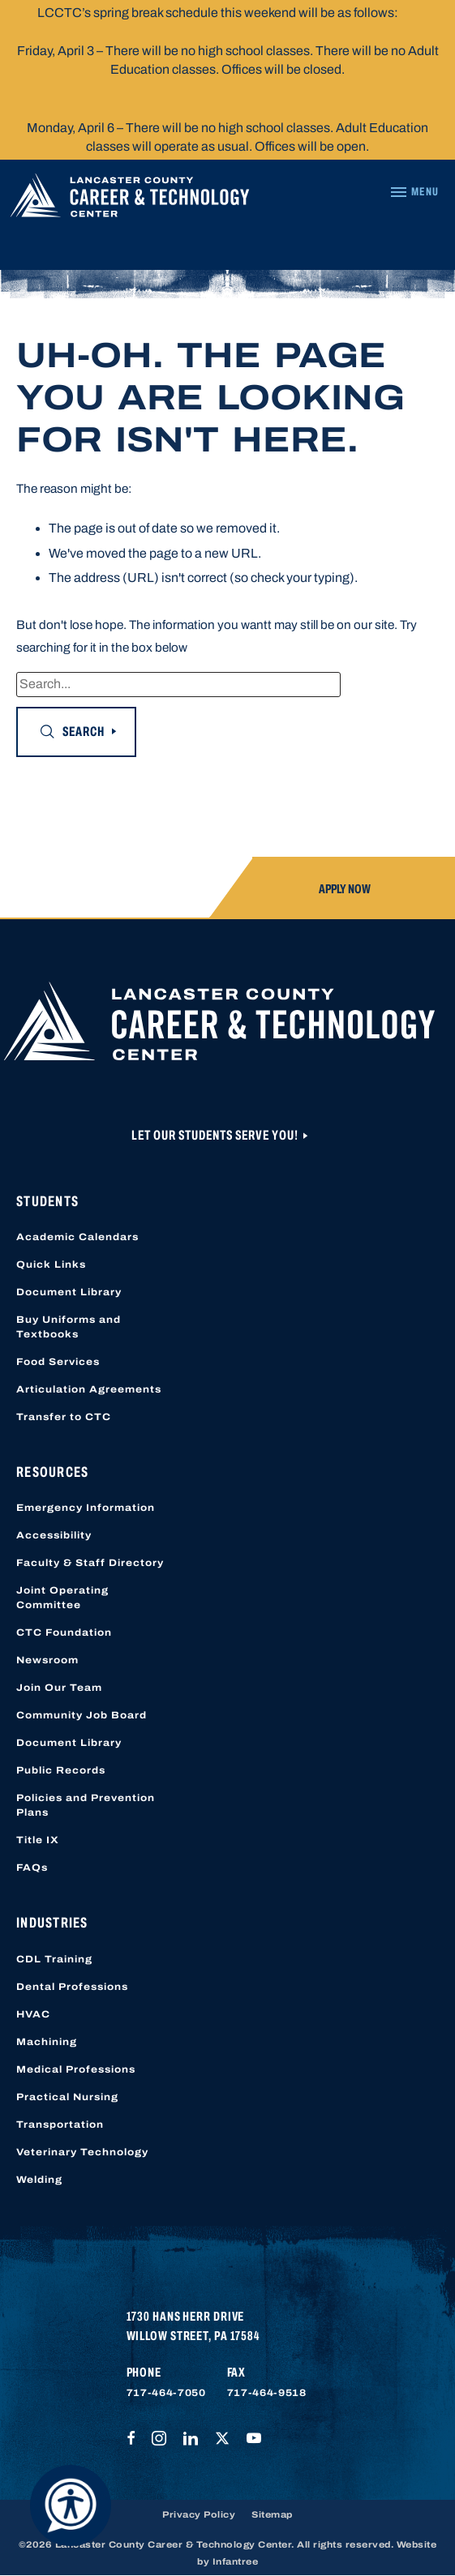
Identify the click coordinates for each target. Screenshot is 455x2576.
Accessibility (54, 1535)
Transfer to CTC (63, 1417)
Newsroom (47, 1660)
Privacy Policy (198, 2514)
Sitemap (272, 2514)
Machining (46, 2042)
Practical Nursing (67, 2097)
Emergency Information (85, 1507)
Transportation (60, 2124)
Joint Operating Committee (62, 1598)
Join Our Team (59, 1687)
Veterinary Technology (82, 2152)
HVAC (33, 2014)
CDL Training (54, 1959)
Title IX (37, 1840)
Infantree (235, 2561)
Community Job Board (81, 1715)
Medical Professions (75, 2069)
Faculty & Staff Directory (90, 1562)
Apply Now (345, 889)
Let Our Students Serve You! (216, 1135)
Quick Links (51, 1264)
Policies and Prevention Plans (85, 1805)
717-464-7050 (166, 2392)
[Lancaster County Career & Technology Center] (129, 199)
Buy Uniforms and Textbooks (68, 1327)
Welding (39, 2179)
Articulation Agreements (88, 1389)
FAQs (32, 1867)
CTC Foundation (64, 1632)
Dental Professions (72, 1986)
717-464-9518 (267, 2392)
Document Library (69, 1292)
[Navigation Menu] (414, 192)
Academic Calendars (77, 1237)
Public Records (60, 1770)
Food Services (58, 1361)
